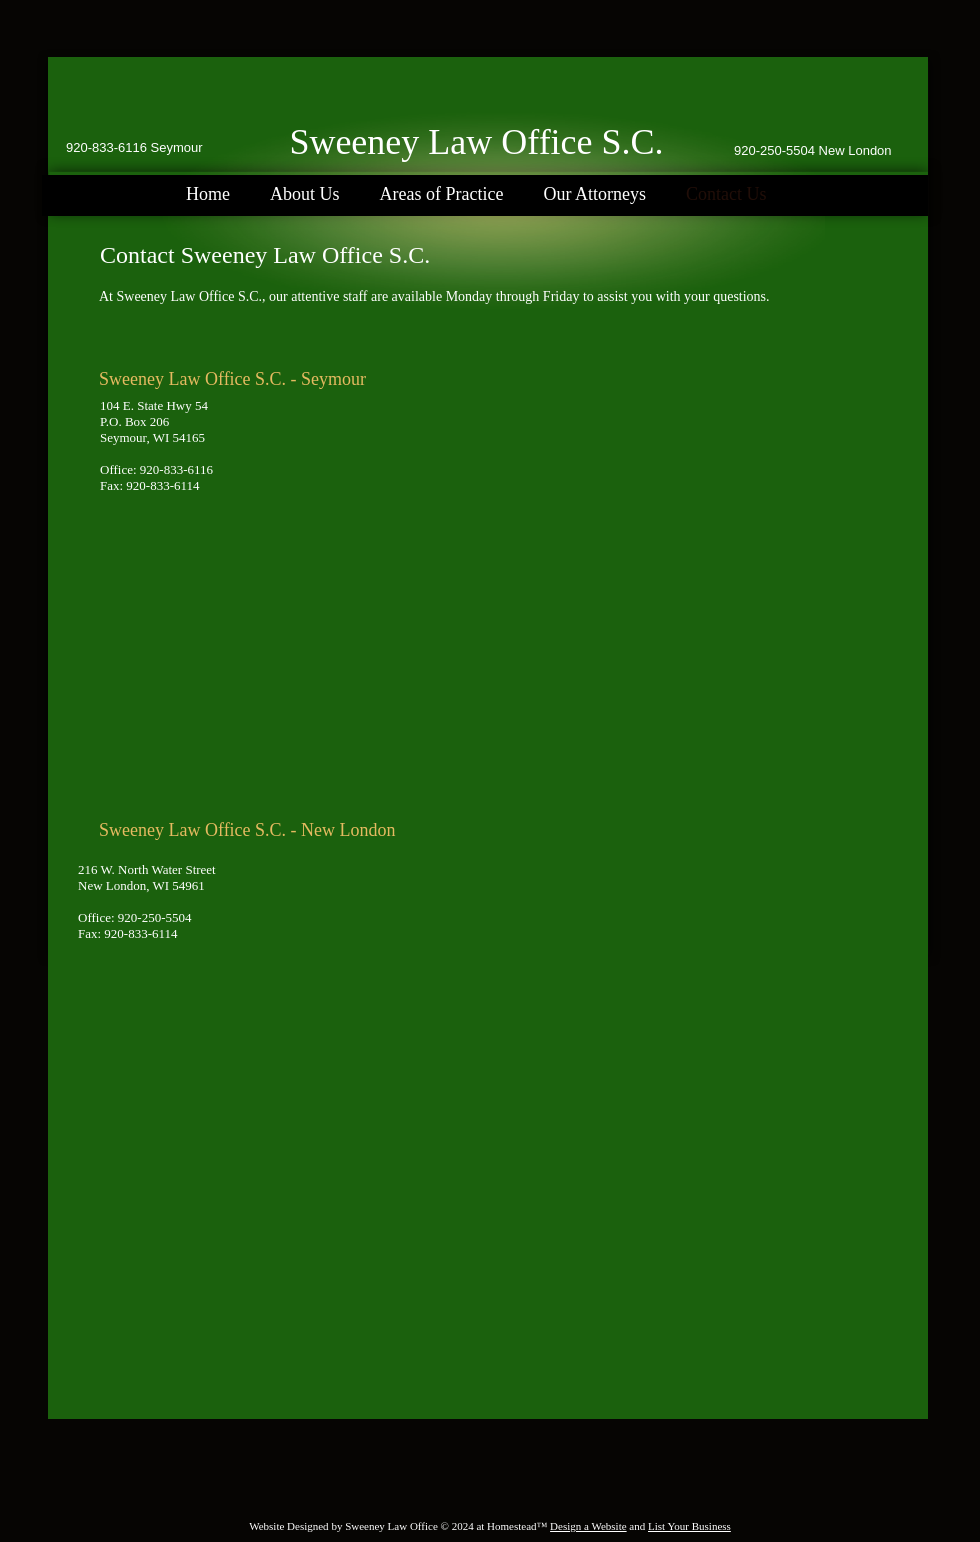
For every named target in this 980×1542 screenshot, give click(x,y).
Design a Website (588, 1526)
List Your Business (689, 1526)
